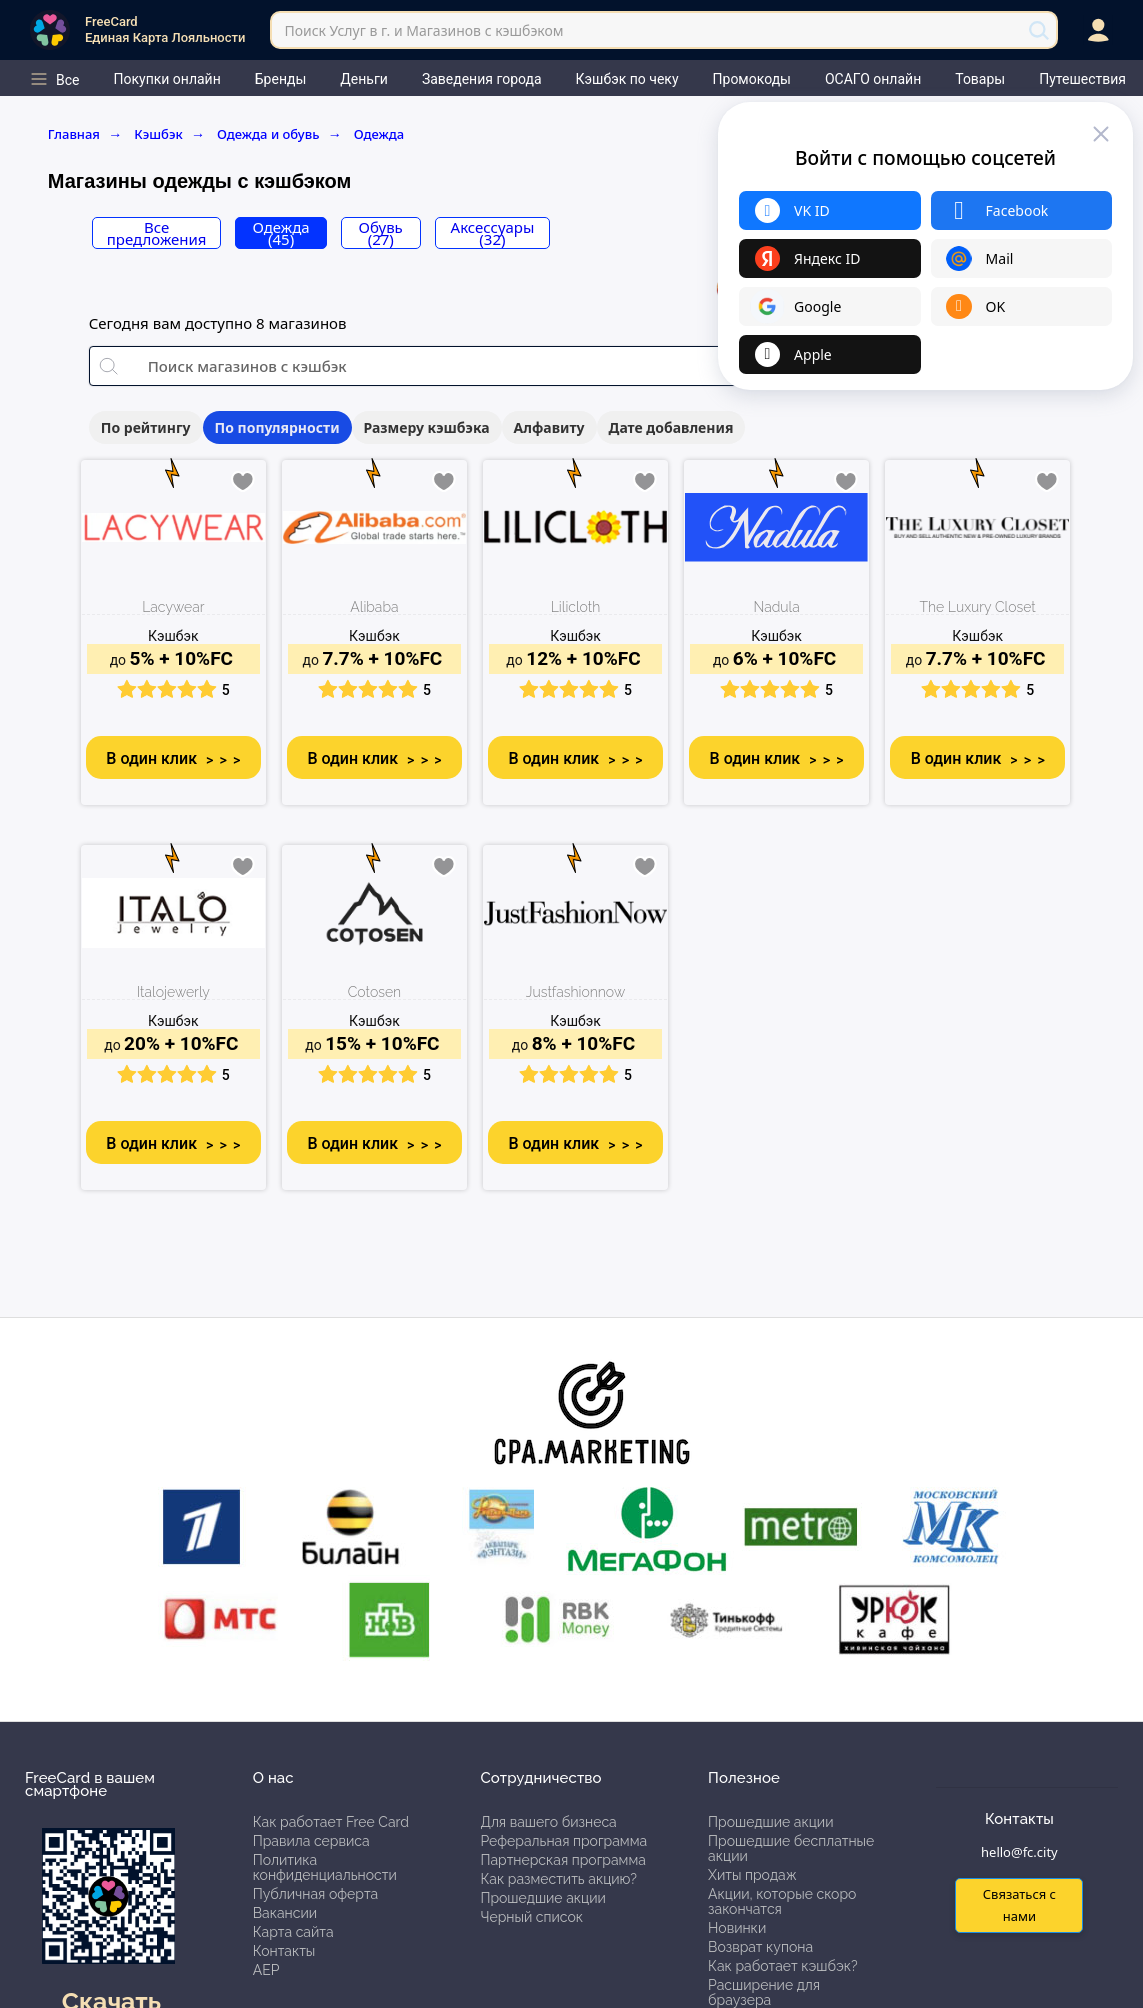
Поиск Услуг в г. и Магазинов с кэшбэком (423, 30)
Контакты (284, 1951)
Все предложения (157, 233)
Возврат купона (760, 1947)
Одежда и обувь (279, 134)
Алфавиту (549, 427)
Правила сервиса (311, 1841)
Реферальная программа (563, 1841)
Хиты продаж (752, 1875)
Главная (85, 134)
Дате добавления (671, 427)
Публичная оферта (315, 1894)
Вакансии (285, 1913)
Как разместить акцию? (558, 1879)
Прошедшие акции (542, 1898)
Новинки (737, 1928)
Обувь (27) (381, 233)
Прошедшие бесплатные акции (791, 1848)
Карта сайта (293, 1932)
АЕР (266, 1970)
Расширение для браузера (764, 1992)
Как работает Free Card (331, 1822)
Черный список (531, 1917)
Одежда (379, 134)
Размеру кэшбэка (427, 427)
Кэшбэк (169, 134)
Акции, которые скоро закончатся (782, 1901)
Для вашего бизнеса (548, 1822)
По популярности (277, 427)
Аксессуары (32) (493, 233)
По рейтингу (146, 427)
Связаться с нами (1019, 1904)
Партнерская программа (562, 1860)
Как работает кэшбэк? (783, 1966)
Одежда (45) (281, 233)
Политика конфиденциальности (325, 1867)
